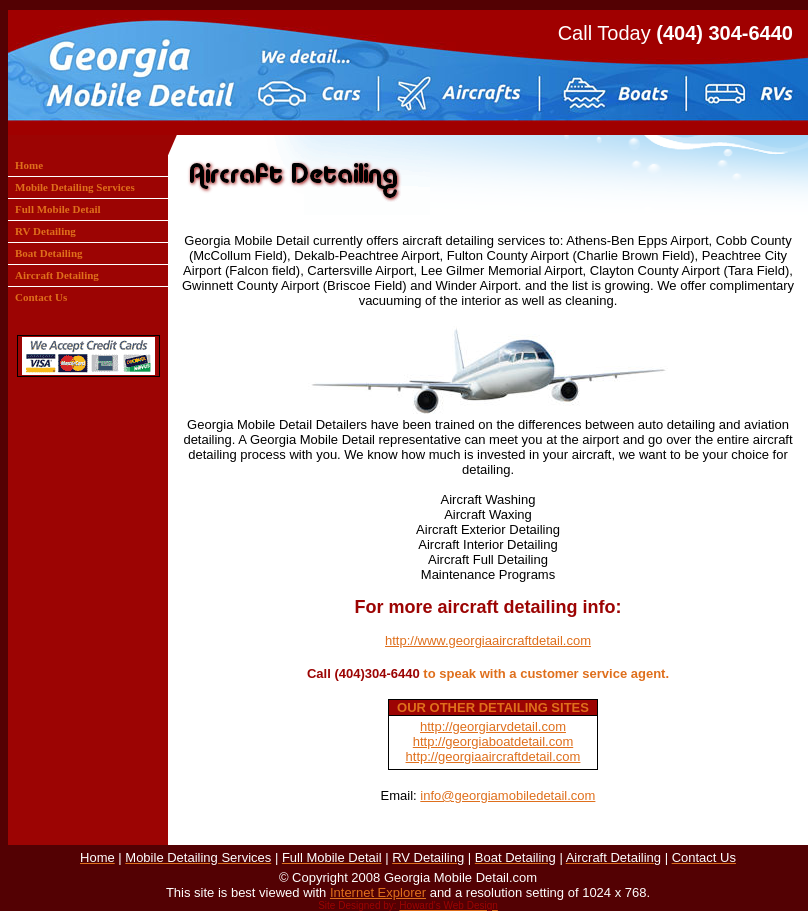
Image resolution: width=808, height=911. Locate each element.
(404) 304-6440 (724, 33)
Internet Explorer (378, 892)
